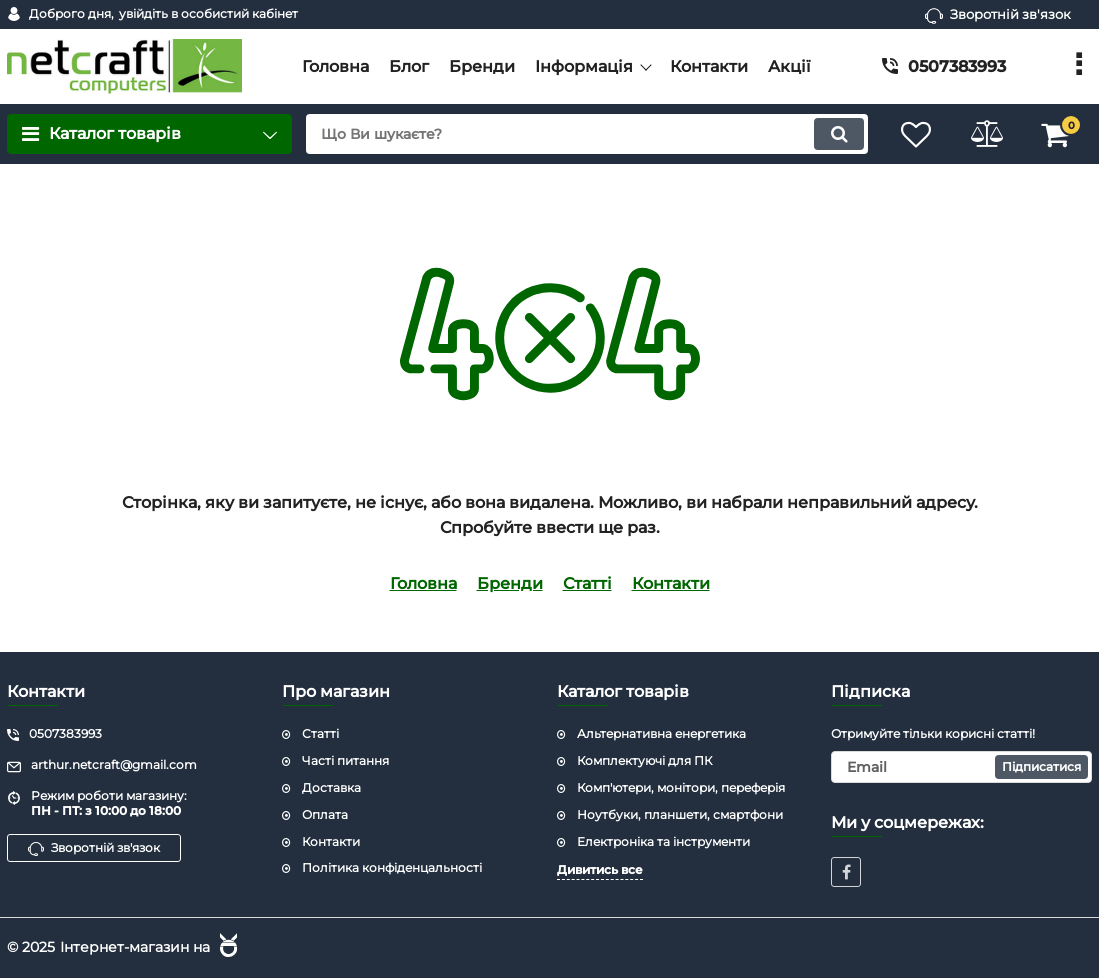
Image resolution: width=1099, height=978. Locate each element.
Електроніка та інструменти (663, 841)
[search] (587, 134)
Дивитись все (600, 869)
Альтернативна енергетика (661, 733)
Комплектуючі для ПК (644, 760)
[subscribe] (961, 767)
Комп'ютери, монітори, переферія (681, 787)
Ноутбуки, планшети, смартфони (680, 814)
